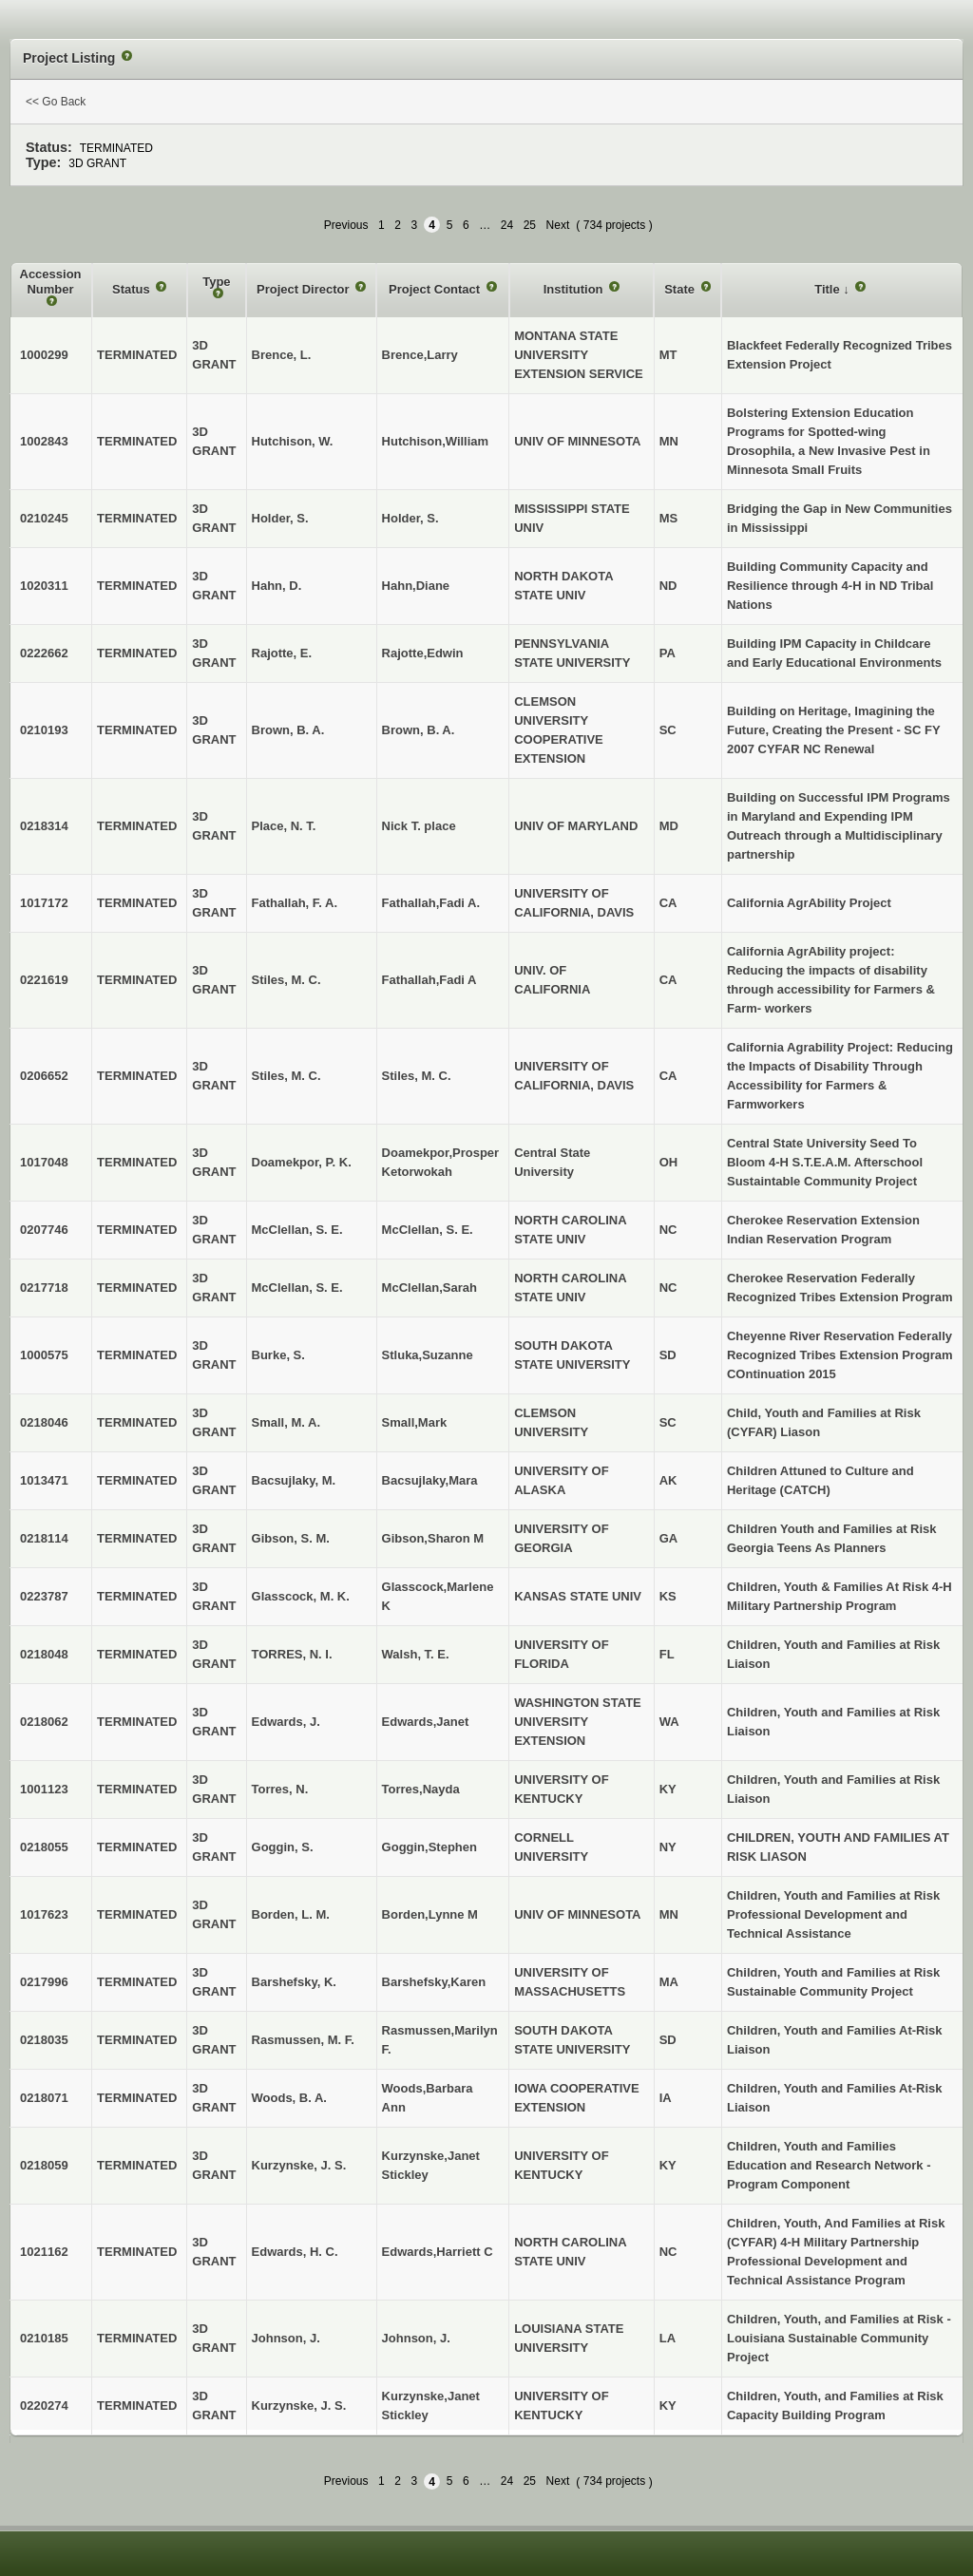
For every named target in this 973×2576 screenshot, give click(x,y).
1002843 (44, 441)
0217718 (44, 1287)
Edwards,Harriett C (437, 2252)
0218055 (44, 1847)
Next (558, 225)
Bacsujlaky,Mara (430, 1480)
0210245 (44, 518)
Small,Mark (415, 1422)
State (680, 289)
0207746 (44, 1229)
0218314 (44, 826)
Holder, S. (410, 518)
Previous (346, 225)
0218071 (44, 2098)
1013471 (44, 1480)
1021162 (44, 2252)
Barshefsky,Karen (434, 1982)
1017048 (44, 1162)
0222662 (44, 653)
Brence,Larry (420, 355)
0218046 (44, 1422)
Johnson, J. (416, 2338)
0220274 (44, 2405)
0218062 (44, 1721)
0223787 (44, 1596)
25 (530, 225)
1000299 (44, 355)
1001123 (44, 1789)
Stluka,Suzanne (427, 1355)
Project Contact (436, 289)
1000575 (44, 1355)
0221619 (44, 980)
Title (828, 289)
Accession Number (51, 281)
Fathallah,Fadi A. (431, 903)
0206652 (44, 1076)
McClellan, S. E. (427, 1229)
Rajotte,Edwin (423, 653)
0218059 (44, 2165)
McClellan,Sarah (429, 1287)
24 (507, 225)
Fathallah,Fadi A (429, 980)
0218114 (44, 1538)
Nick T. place (419, 826)
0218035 (44, 2040)
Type (216, 282)
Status (132, 289)
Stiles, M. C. (416, 1076)
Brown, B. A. (418, 730)
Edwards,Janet (425, 1721)
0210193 (44, 730)
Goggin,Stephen (429, 1847)
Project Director (305, 289)
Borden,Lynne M (430, 1914)
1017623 (44, 1914)
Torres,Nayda (421, 1789)
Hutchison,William (435, 441)
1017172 (44, 903)
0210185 (44, 2338)
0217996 (44, 1982)
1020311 (44, 585)
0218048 (44, 1654)
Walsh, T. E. (415, 1654)
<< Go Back (56, 101)
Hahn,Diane (416, 585)
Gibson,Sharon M (433, 1538)
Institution (575, 289)
